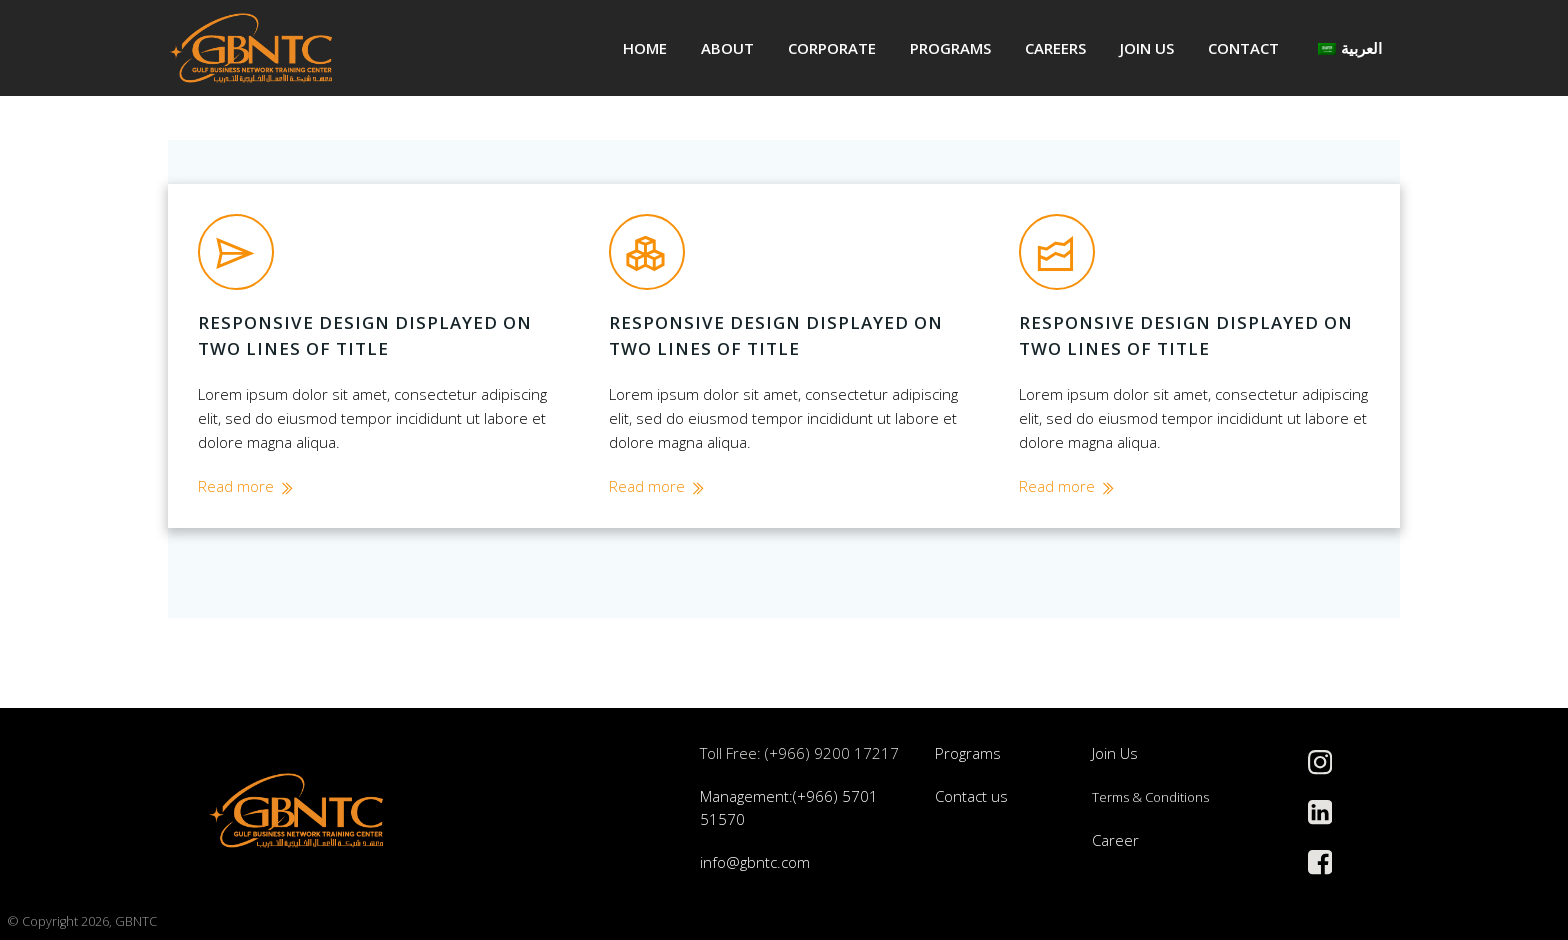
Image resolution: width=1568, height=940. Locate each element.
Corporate (832, 48)
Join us (1147, 48)
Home (645, 48)
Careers (1055, 48)
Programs (950, 48)
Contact (1243, 48)
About (727, 48)
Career (1115, 840)
